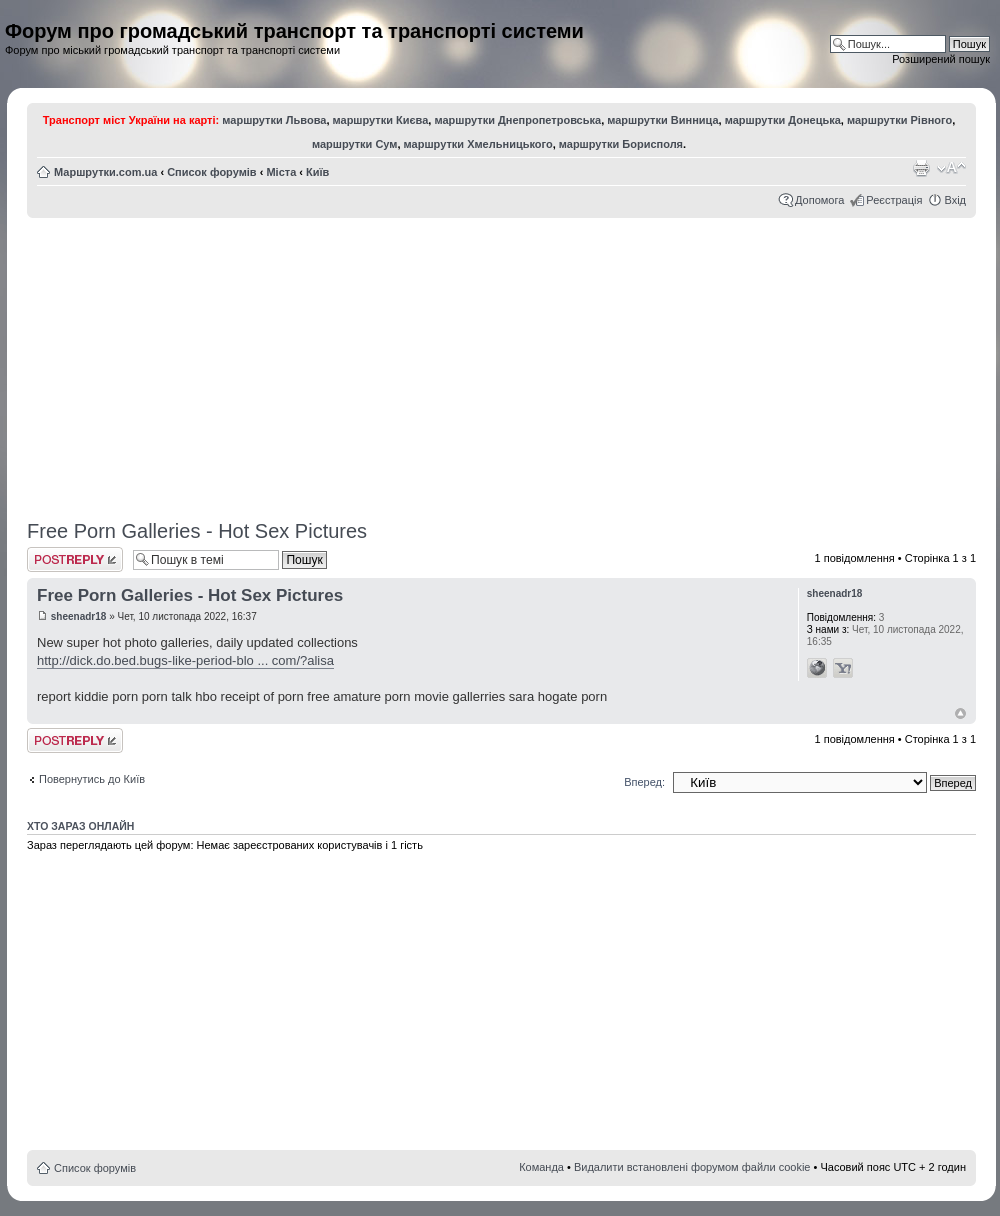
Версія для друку (921, 168)
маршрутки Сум (355, 144)
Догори (960, 713)
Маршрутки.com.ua (105, 172)
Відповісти (75, 559)
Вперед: (644, 782)
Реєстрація (894, 200)
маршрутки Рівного (899, 120)
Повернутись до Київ (92, 779)
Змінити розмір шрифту (951, 168)
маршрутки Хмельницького (478, 144)
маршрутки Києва (381, 120)
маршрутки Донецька (783, 120)
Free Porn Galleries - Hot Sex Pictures (197, 531)
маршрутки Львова (274, 120)
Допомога (819, 200)
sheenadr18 (79, 616)
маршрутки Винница (662, 120)
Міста (281, 172)
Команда (541, 1167)
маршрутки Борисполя (621, 144)
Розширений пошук (941, 59)
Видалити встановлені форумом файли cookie (692, 1167)
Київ (317, 172)
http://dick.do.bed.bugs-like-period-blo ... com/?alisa (185, 660)
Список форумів (211, 172)
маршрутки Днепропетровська (517, 120)
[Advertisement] (502, 362)
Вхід (955, 200)
